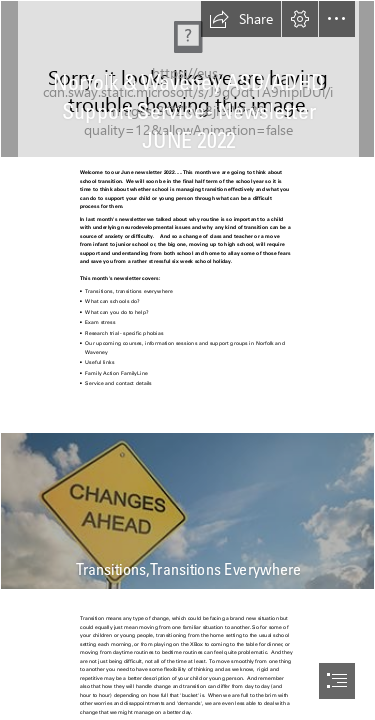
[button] (241, 19)
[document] (187, 360)
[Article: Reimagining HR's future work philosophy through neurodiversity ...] (187, 79)
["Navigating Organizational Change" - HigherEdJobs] (187, 511)
